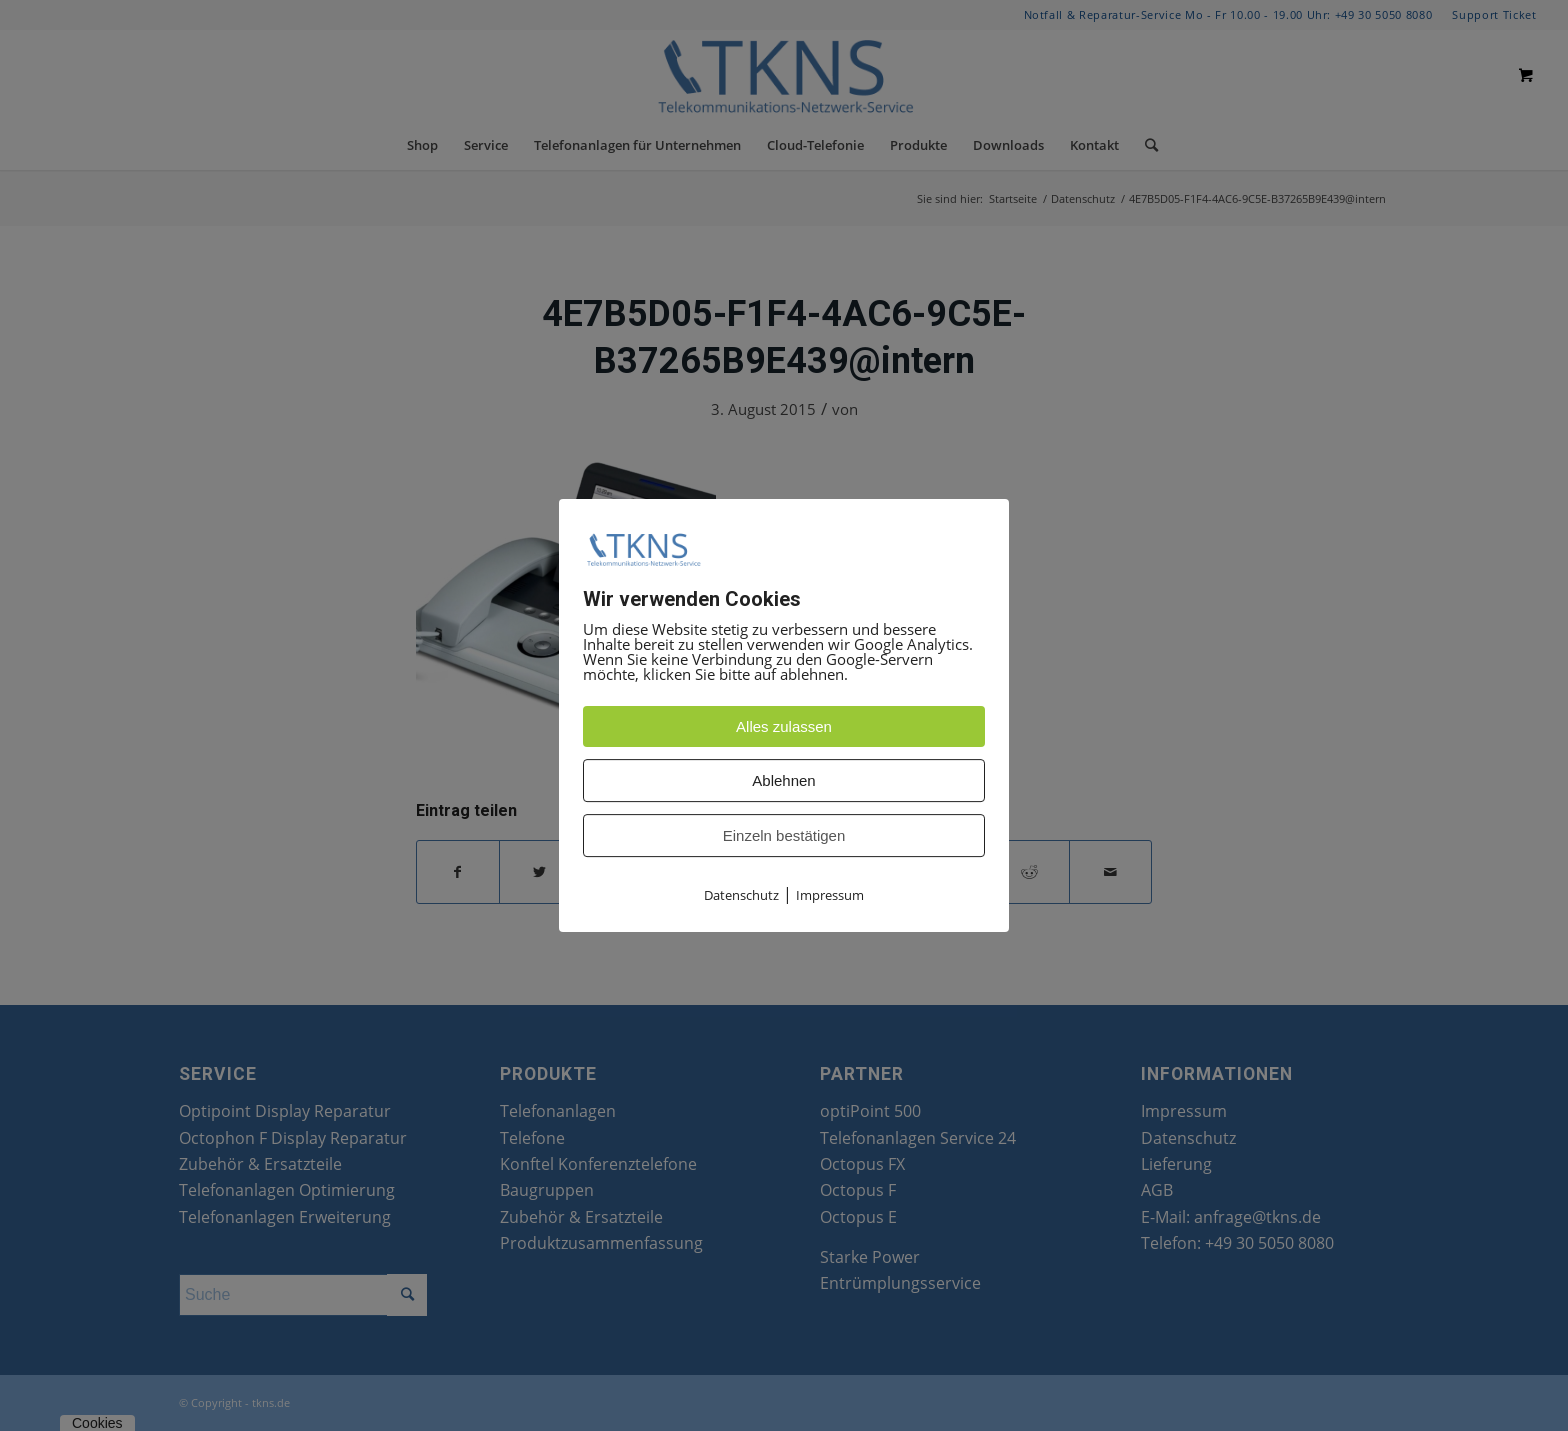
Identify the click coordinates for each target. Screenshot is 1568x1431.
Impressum (830, 895)
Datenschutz (741, 895)
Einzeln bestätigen (784, 835)
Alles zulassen (784, 726)
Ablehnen (783, 780)
